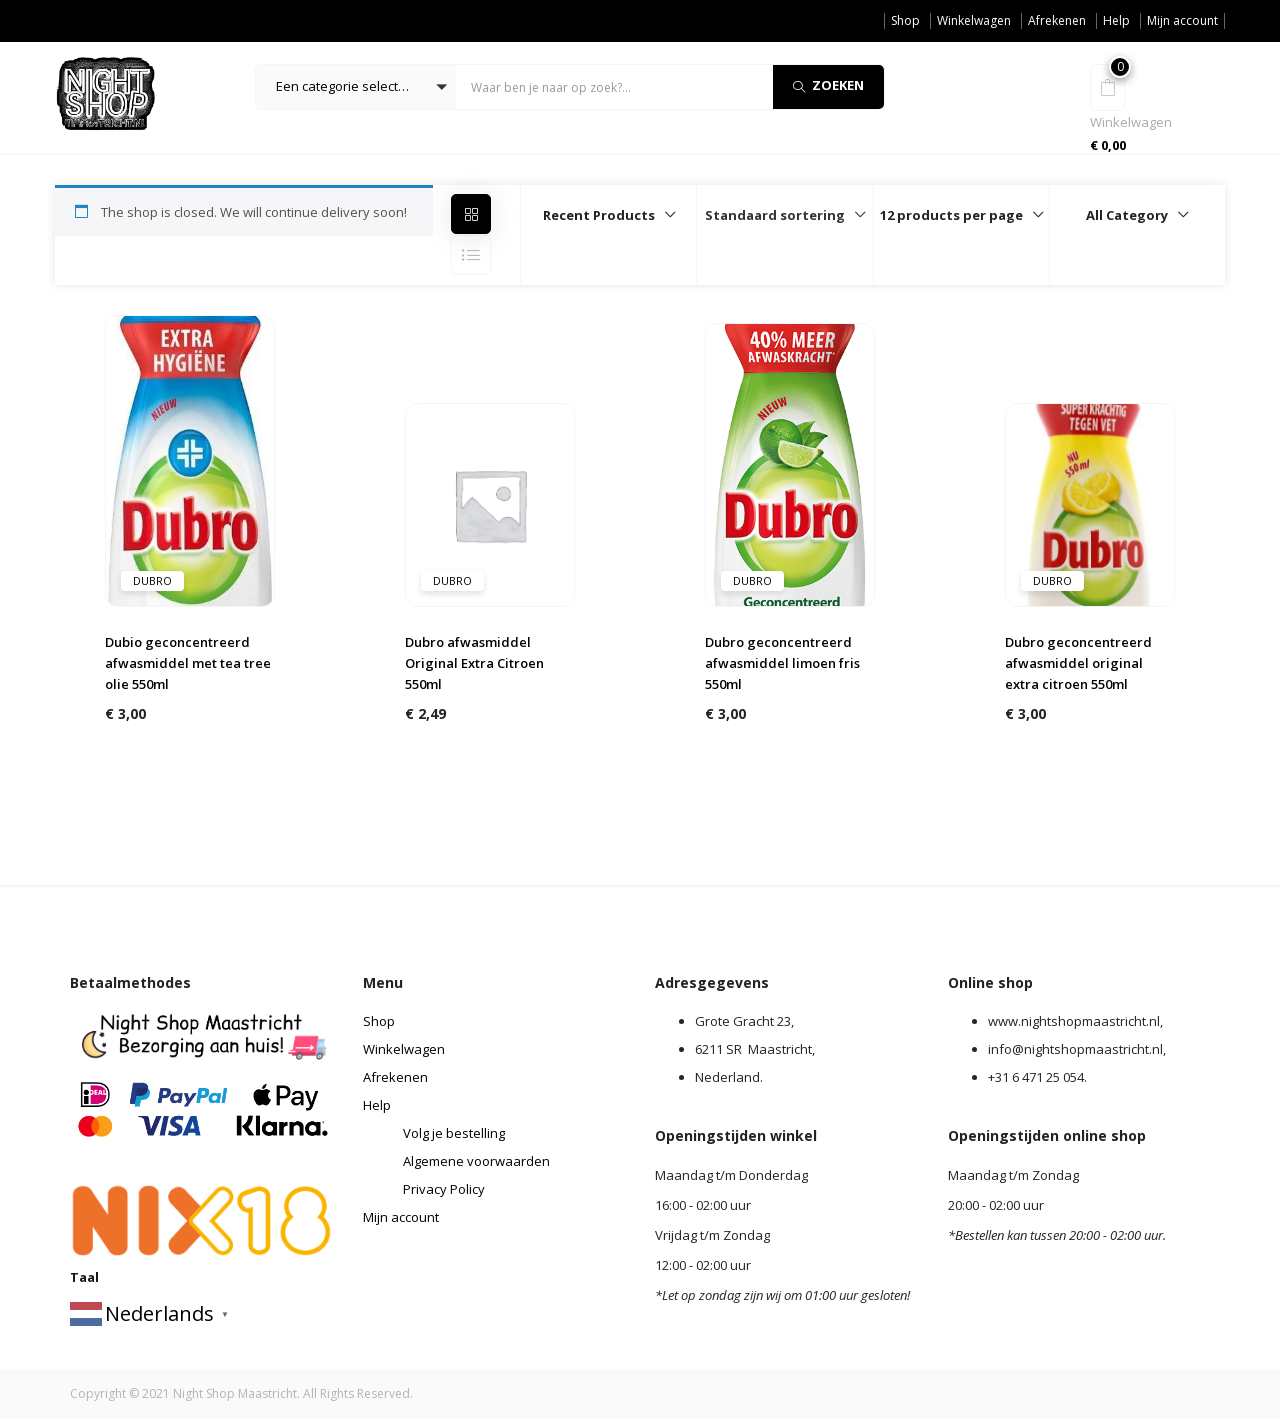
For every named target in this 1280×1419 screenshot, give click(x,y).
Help (1116, 20)
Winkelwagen (974, 20)
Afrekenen (1057, 20)
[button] (356, 87)
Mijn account (1182, 20)
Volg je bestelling (454, 1133)
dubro (152, 580)
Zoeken (828, 85)
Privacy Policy (444, 1189)
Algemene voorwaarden (476, 1161)
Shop (905, 20)
